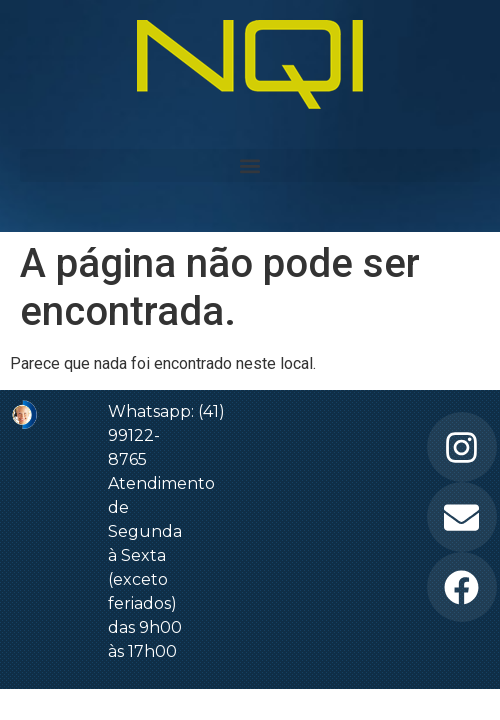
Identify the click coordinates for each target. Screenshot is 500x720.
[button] (250, 165)
